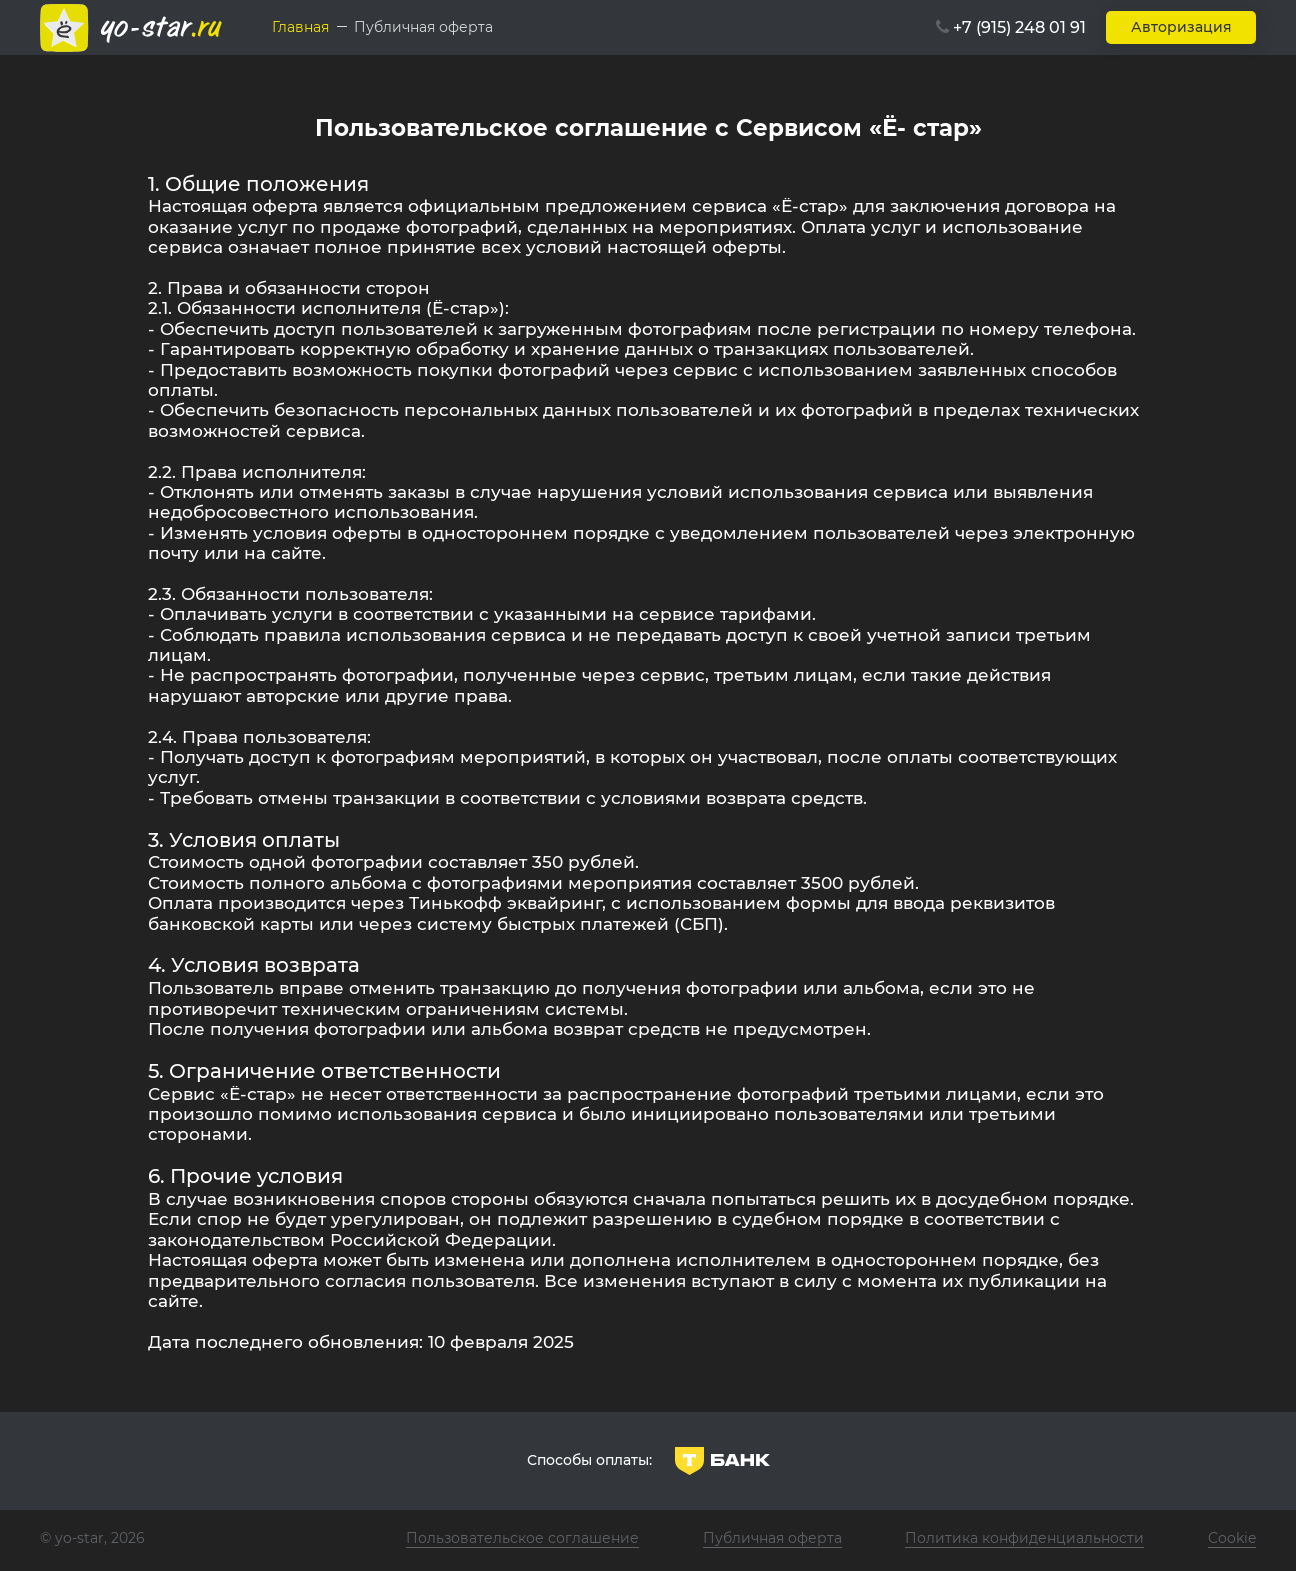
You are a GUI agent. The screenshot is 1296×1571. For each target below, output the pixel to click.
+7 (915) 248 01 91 (1019, 27)
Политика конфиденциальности (1024, 1538)
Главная (300, 27)
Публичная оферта (772, 1538)
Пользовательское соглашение (522, 1538)
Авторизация (1181, 27)
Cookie (1232, 1538)
